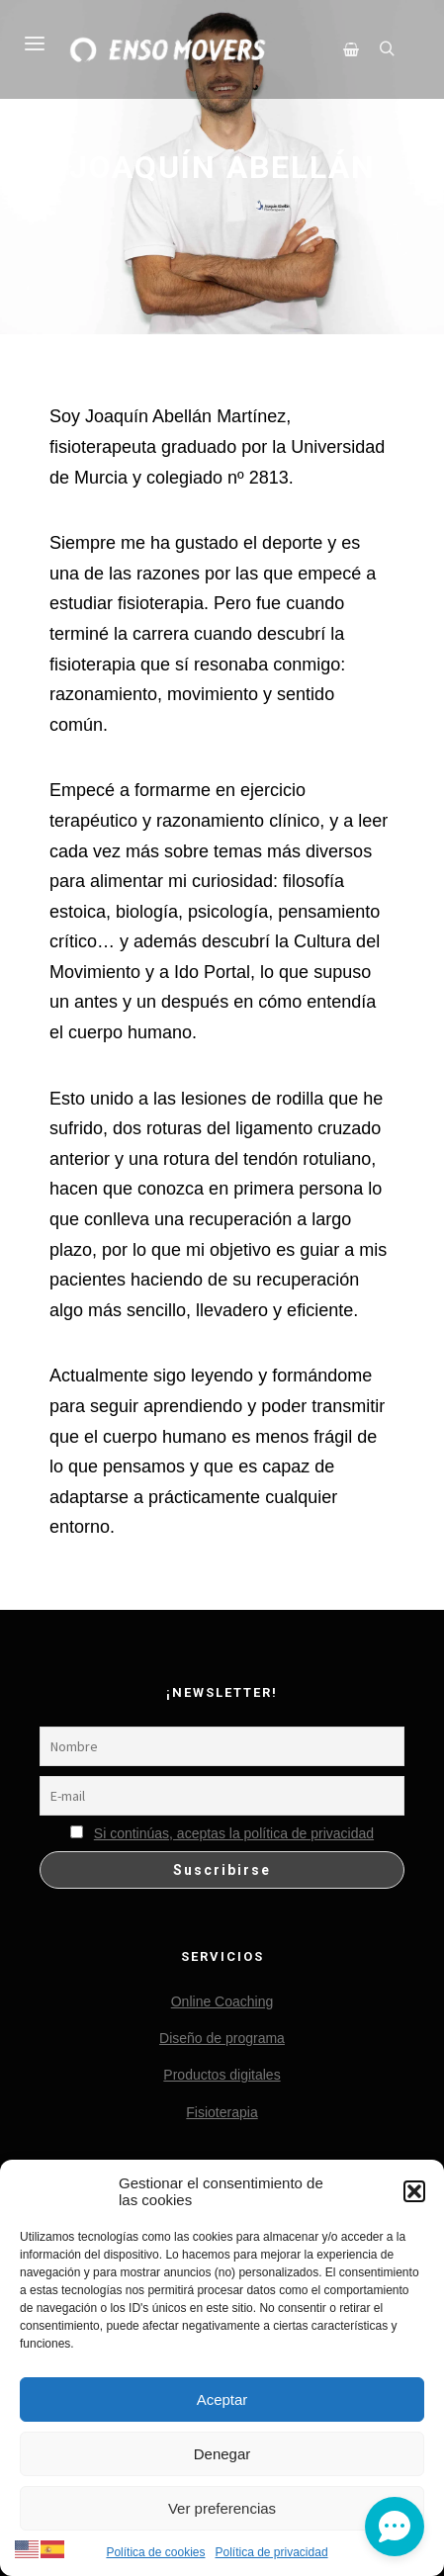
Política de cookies (155, 2552)
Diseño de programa (222, 2038)
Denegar (222, 2453)
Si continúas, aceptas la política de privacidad (234, 1833)
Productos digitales (221, 2075)
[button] (414, 2191)
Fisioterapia (221, 2112)
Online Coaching (222, 2001)
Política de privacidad (271, 2552)
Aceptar (222, 2399)
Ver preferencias (222, 2508)
